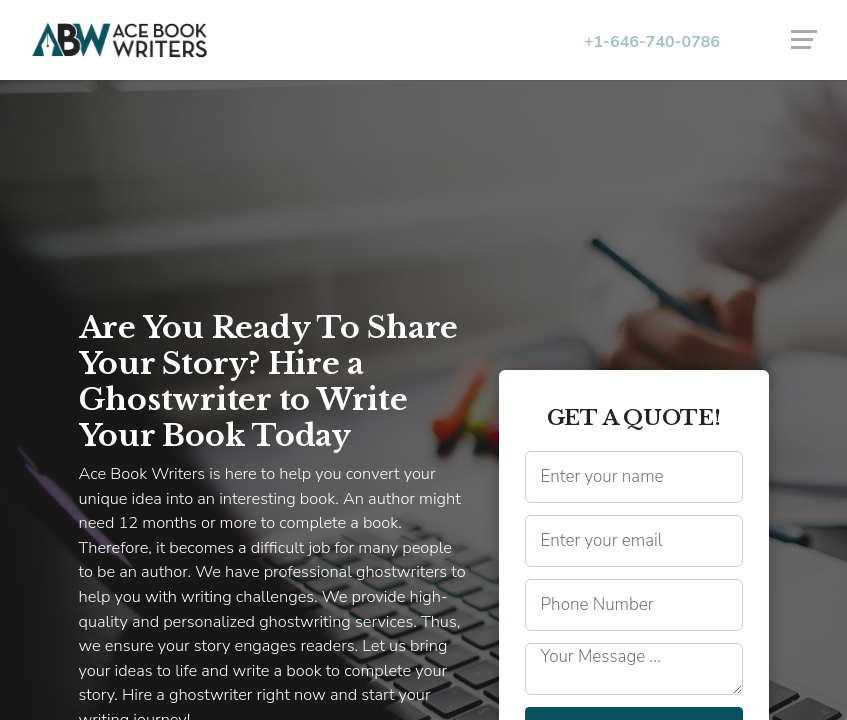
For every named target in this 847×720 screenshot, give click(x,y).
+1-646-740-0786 (652, 42)
